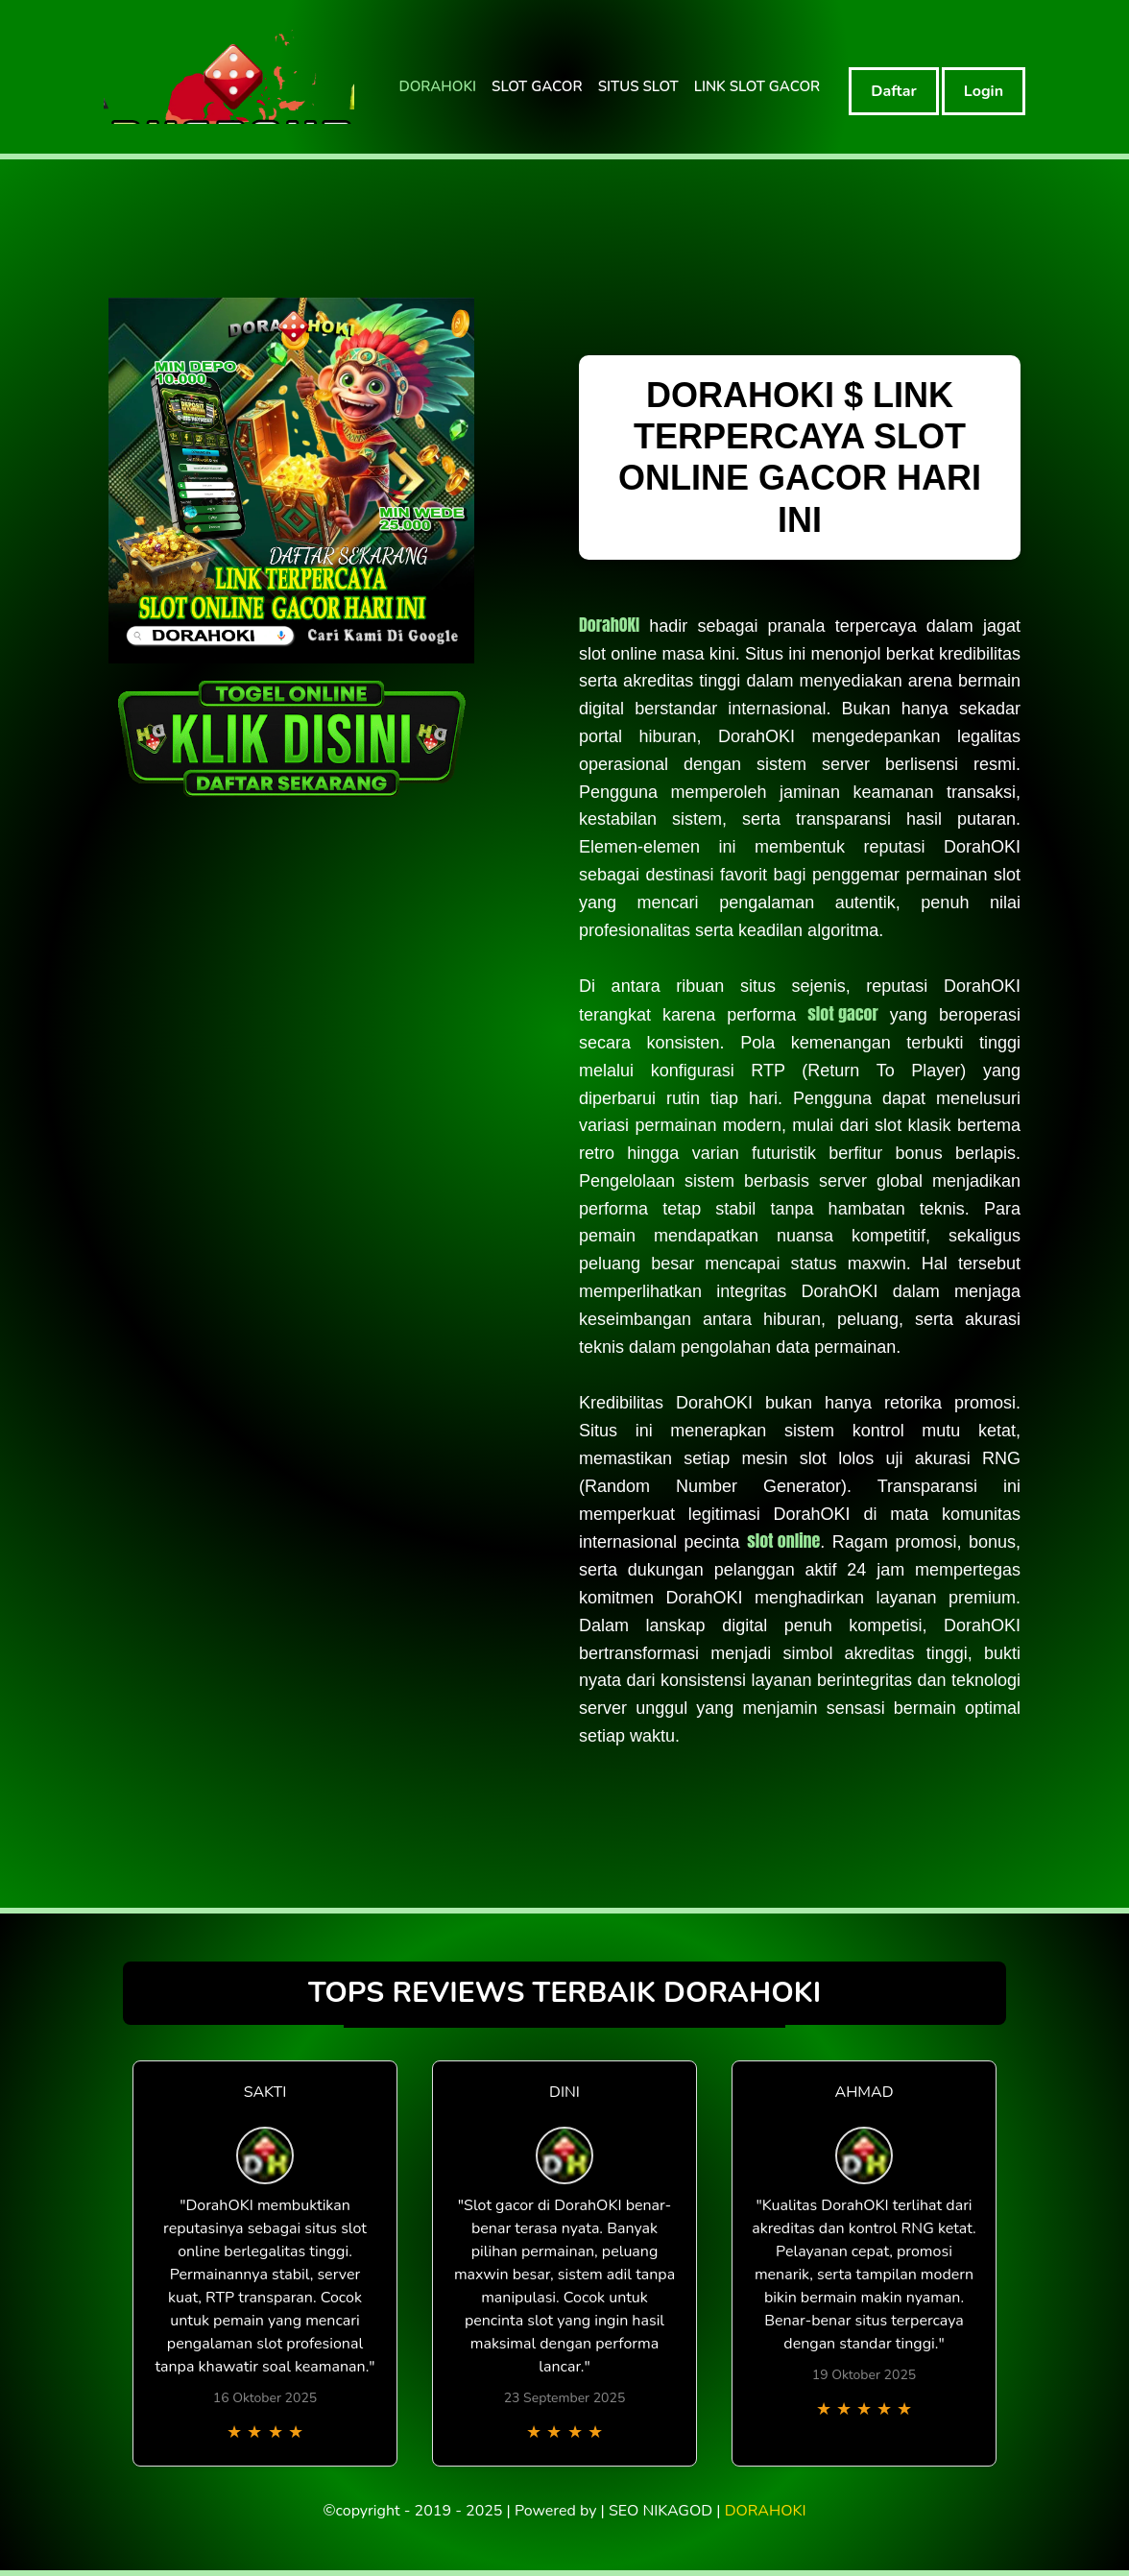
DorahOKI (609, 625)
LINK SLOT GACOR (757, 86)
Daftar (894, 91)
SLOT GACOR (537, 86)
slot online (783, 1540)
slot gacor (842, 1013)
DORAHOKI (437, 86)
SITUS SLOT (638, 86)
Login (983, 91)
